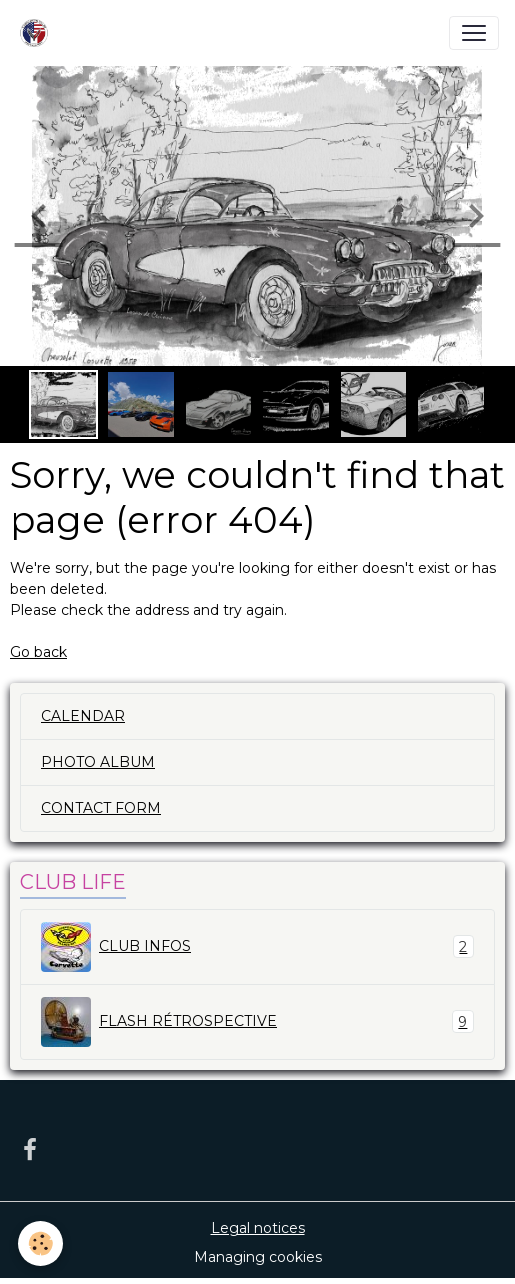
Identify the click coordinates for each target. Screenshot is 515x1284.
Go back (38, 652)
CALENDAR (83, 716)
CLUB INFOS (257, 947)
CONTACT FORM (101, 808)
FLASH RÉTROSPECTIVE (257, 1022)
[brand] (38, 33)
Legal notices (258, 1228)
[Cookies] (40, 1243)
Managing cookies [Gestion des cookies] (258, 1257)
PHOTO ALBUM (98, 762)
